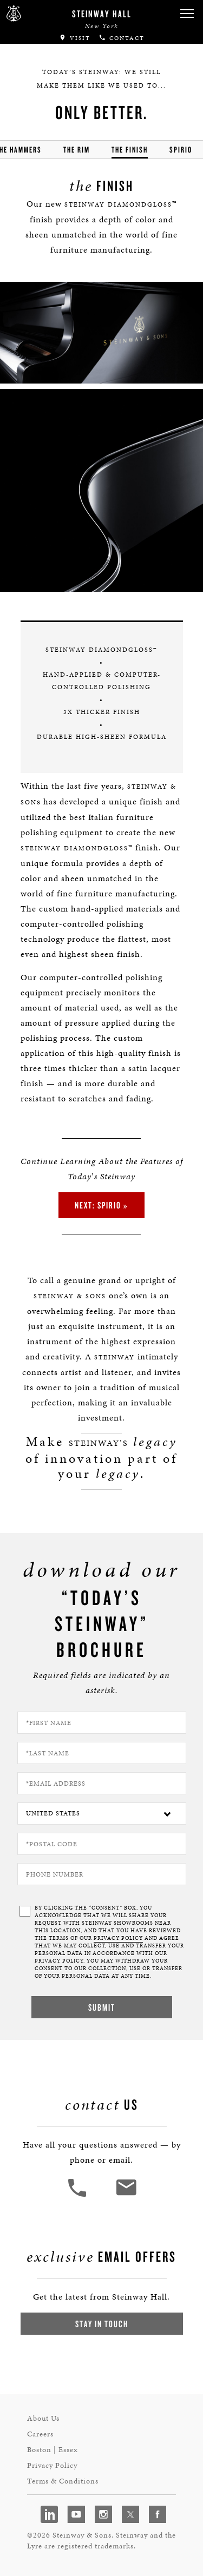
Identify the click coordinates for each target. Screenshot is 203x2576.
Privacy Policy (52, 2465)
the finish (130, 149)
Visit (74, 38)
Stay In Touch (101, 2323)
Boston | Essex (52, 2450)
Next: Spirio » (101, 1205)
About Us (43, 2418)
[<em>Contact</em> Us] (126, 2195)
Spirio (180, 149)
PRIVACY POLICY (118, 1938)
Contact (122, 38)
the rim (76, 149)
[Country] (101, 1813)
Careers (40, 2434)
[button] (187, 14)
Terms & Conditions (63, 2481)
